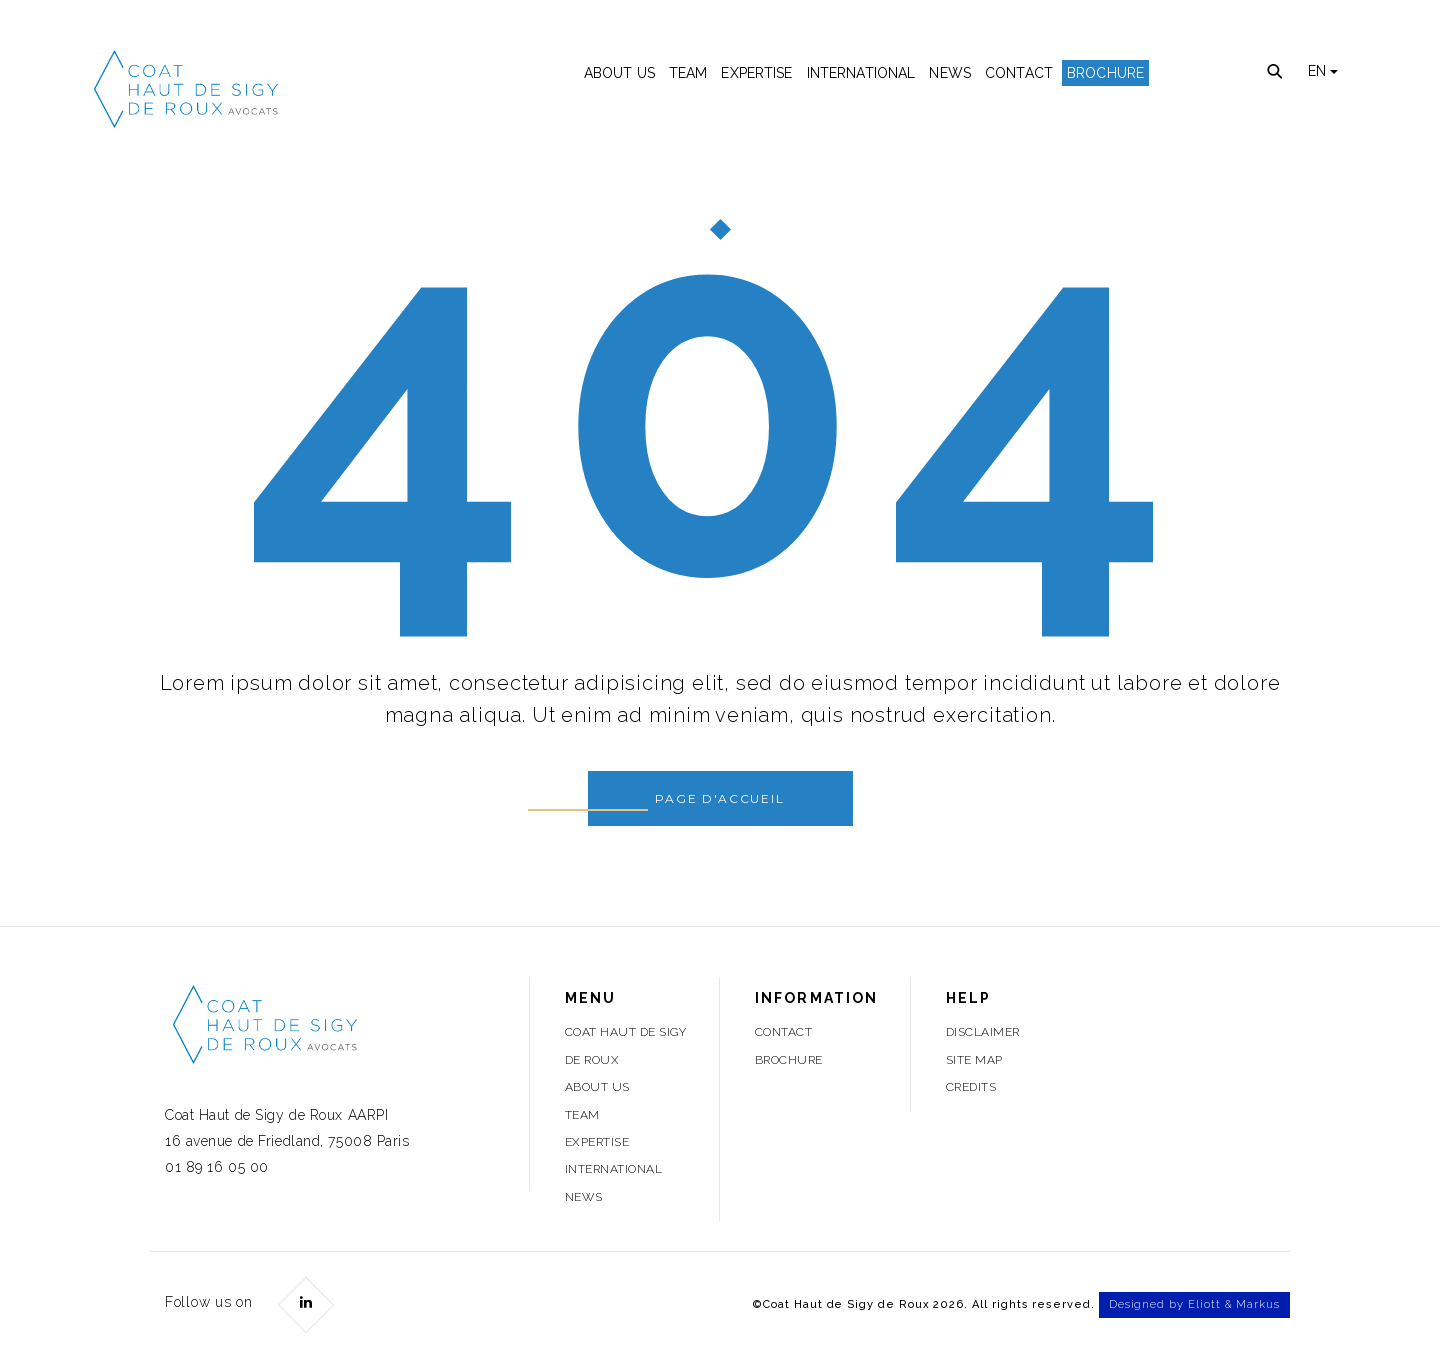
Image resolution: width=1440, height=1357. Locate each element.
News (950, 73)
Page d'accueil (719, 798)
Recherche (1275, 72)
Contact (1019, 73)
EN (1323, 71)
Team (688, 73)
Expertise (756, 73)
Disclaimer (983, 1032)
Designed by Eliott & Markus (1194, 1304)
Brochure (1105, 73)
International (861, 73)
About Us (619, 73)
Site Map (974, 1060)
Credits (971, 1087)
